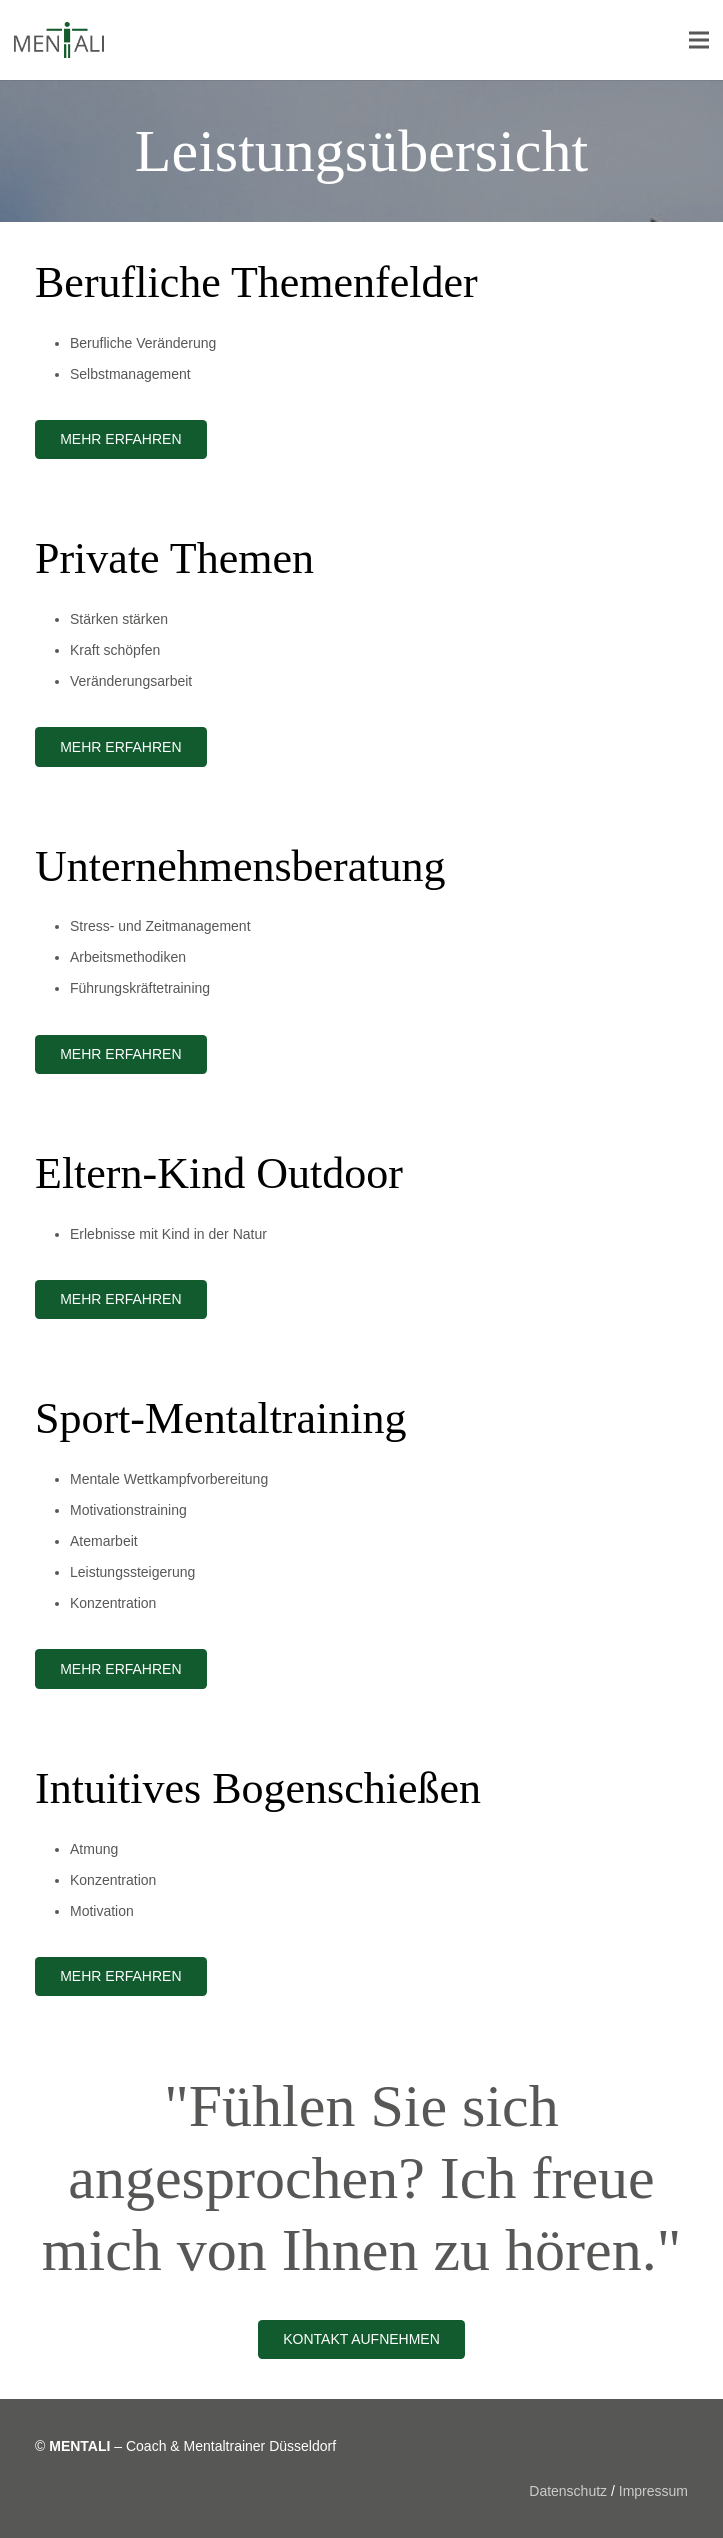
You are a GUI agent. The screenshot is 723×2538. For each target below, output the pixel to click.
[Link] (59, 40)
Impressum (653, 2491)
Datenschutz (568, 2491)
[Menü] (699, 40)
